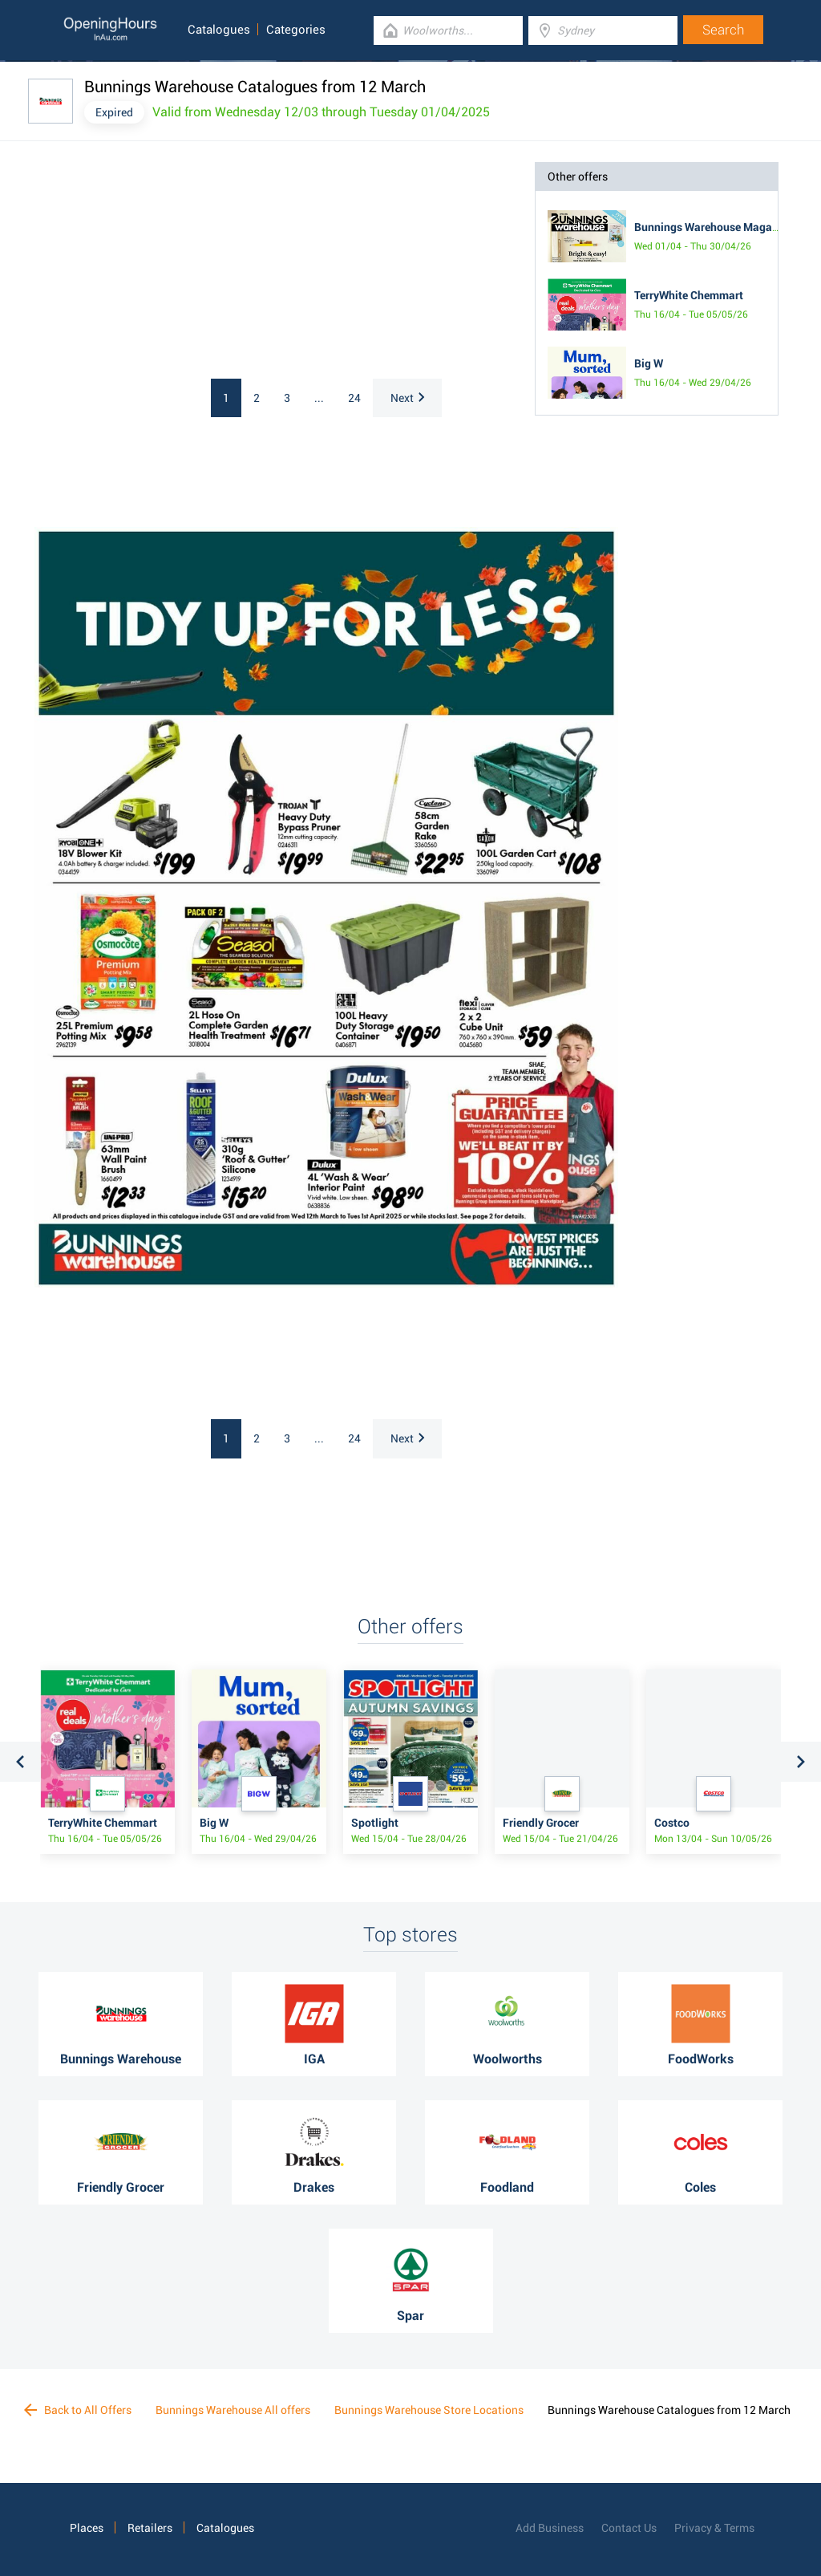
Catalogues (219, 29)
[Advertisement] (171, 262)
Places (86, 2527)
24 (354, 397)
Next (407, 397)
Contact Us (629, 2527)
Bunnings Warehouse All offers (233, 2410)
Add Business (550, 2527)
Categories (296, 29)
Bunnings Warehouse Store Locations (429, 2410)
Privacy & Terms (714, 2527)
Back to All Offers (77, 2410)
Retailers (149, 2527)
